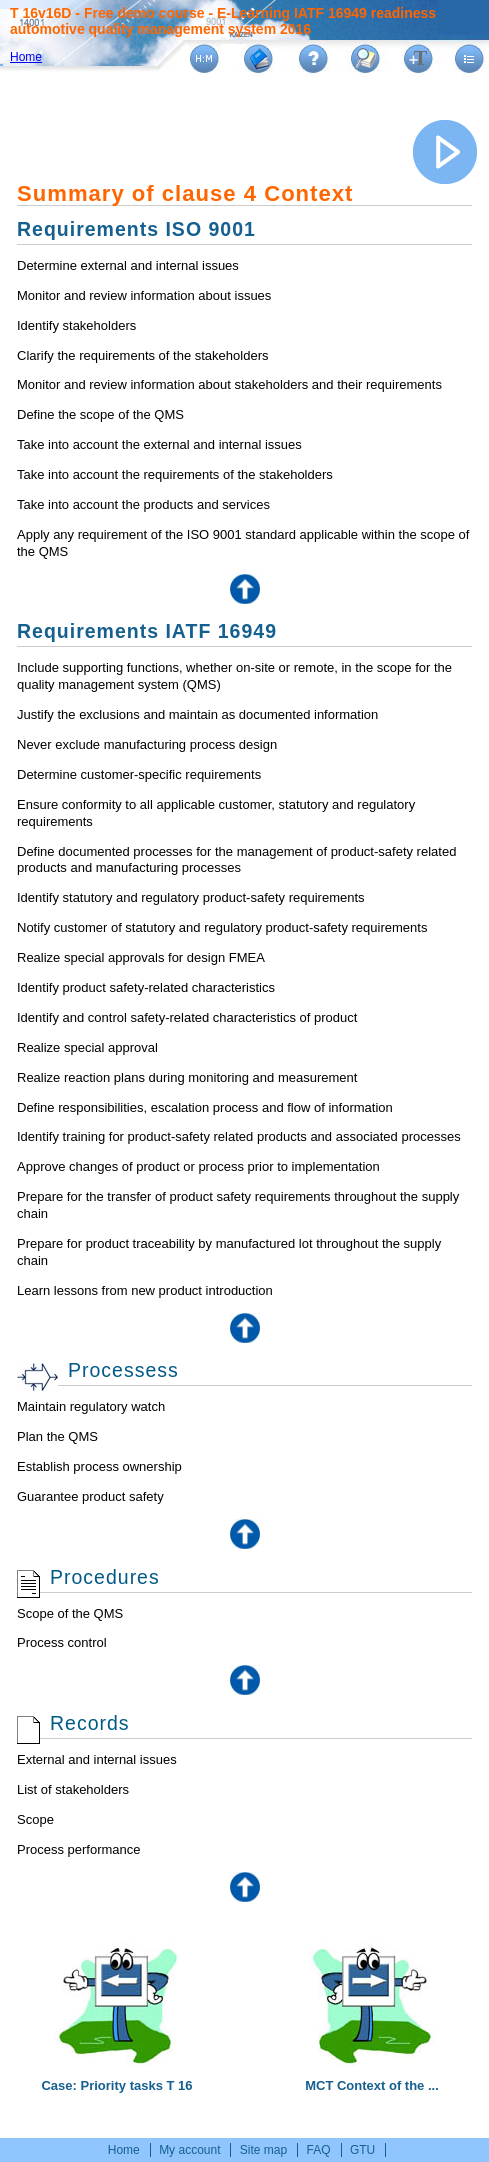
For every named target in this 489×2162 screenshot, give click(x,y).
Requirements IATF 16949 (147, 631)
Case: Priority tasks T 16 (116, 2077)
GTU (362, 2150)
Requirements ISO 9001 (136, 229)
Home (26, 57)
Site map (263, 2150)
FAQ (319, 2150)
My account (189, 2150)
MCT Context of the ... (372, 2077)
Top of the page (245, 589)
